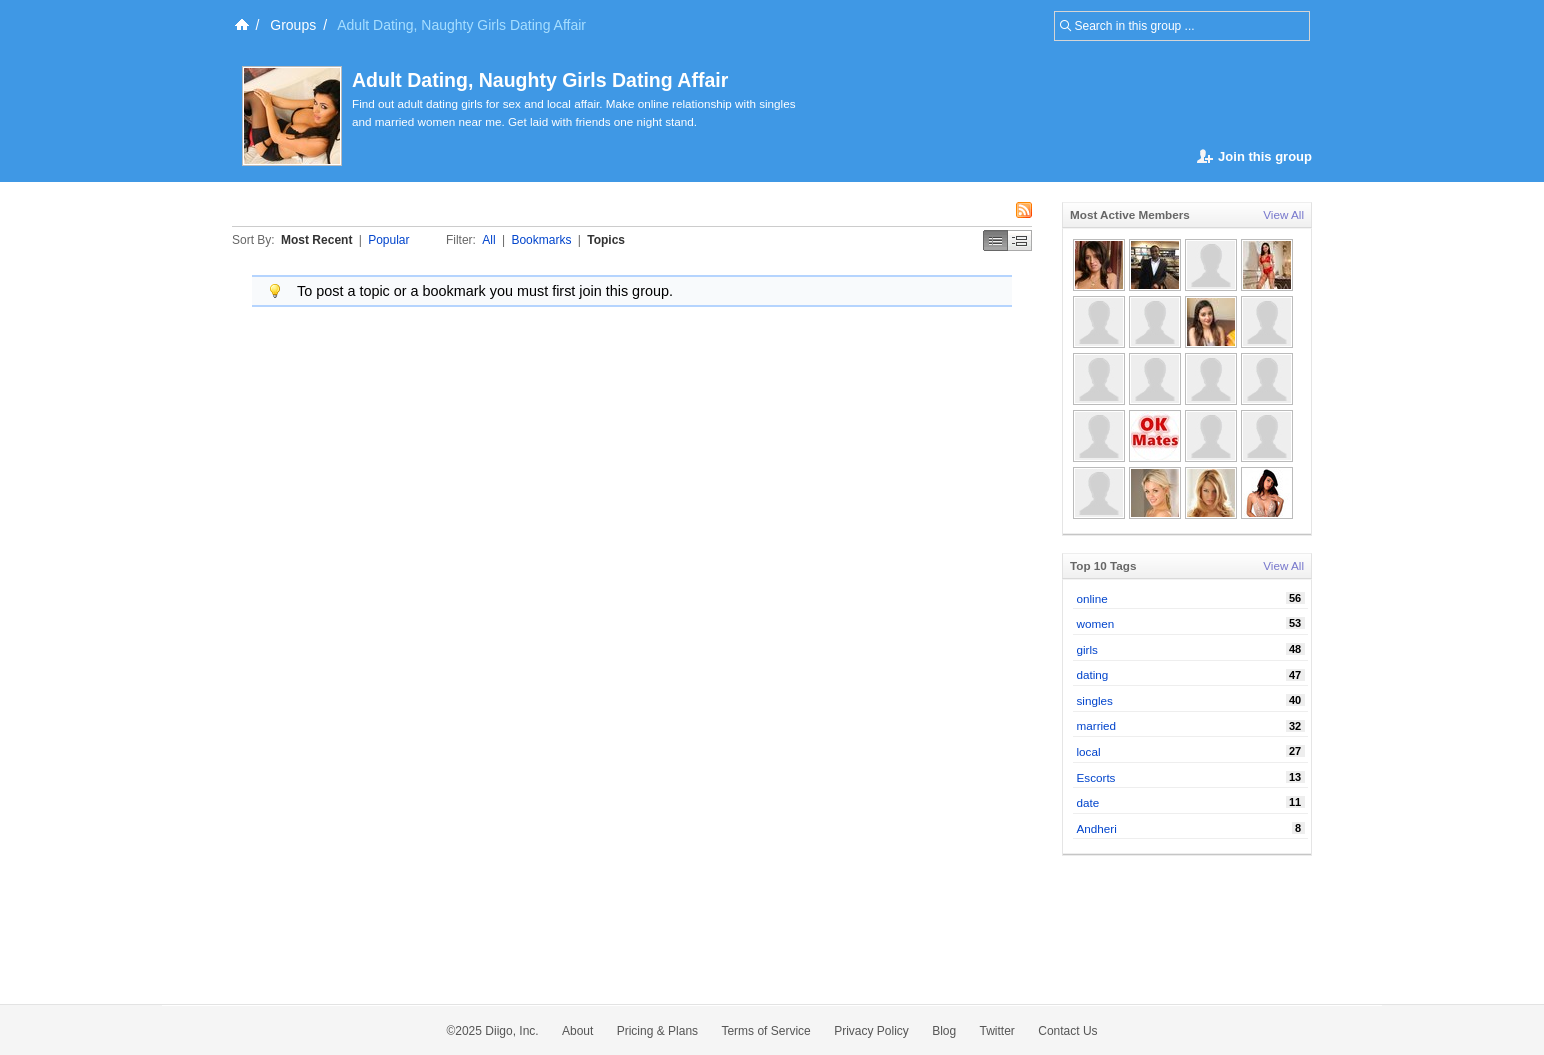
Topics (606, 240)
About (577, 1031)
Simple (995, 240)
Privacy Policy (871, 1031)
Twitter (997, 1031)
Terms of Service (765, 1031)
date (1088, 802)
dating (1093, 674)
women (1096, 623)
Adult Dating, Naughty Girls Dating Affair (540, 80)
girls (1087, 649)
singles (1095, 700)
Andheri (1097, 828)
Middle (1020, 240)
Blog (944, 1031)
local (1089, 751)
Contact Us (1067, 1031)
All (488, 240)
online (1092, 598)
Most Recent (316, 240)
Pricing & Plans (657, 1031)
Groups (293, 25)
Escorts (1096, 777)
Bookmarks (541, 240)
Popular (388, 240)
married (1097, 725)
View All (1283, 214)
